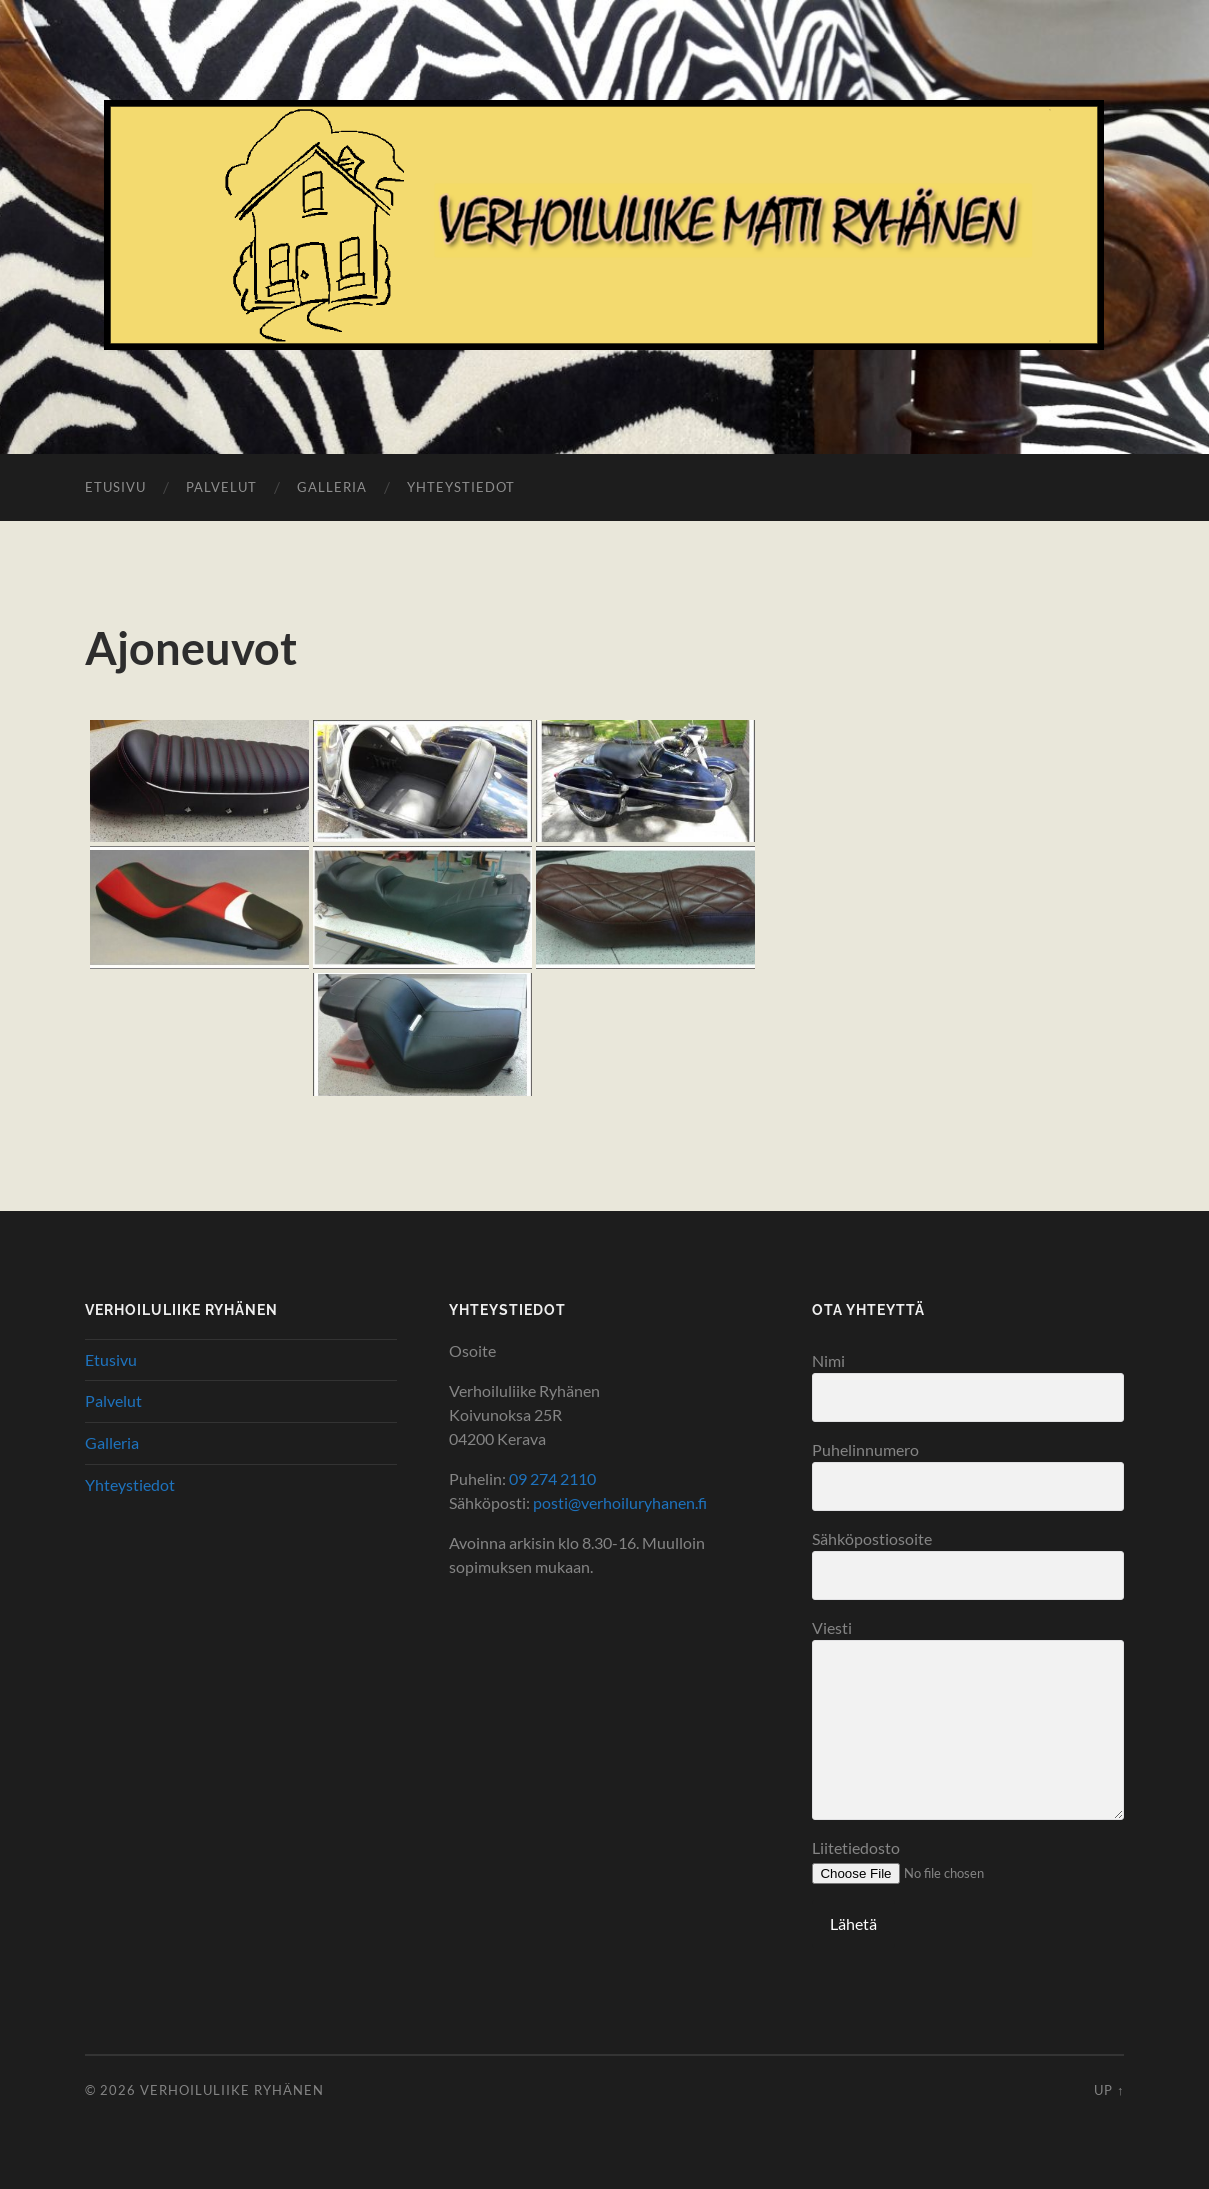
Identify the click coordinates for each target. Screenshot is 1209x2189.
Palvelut (221, 487)
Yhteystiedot (461, 487)
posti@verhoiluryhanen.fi (620, 1502)
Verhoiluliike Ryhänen (232, 2090)
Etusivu (115, 487)
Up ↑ (1109, 2090)
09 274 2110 (552, 1478)
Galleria (332, 487)
